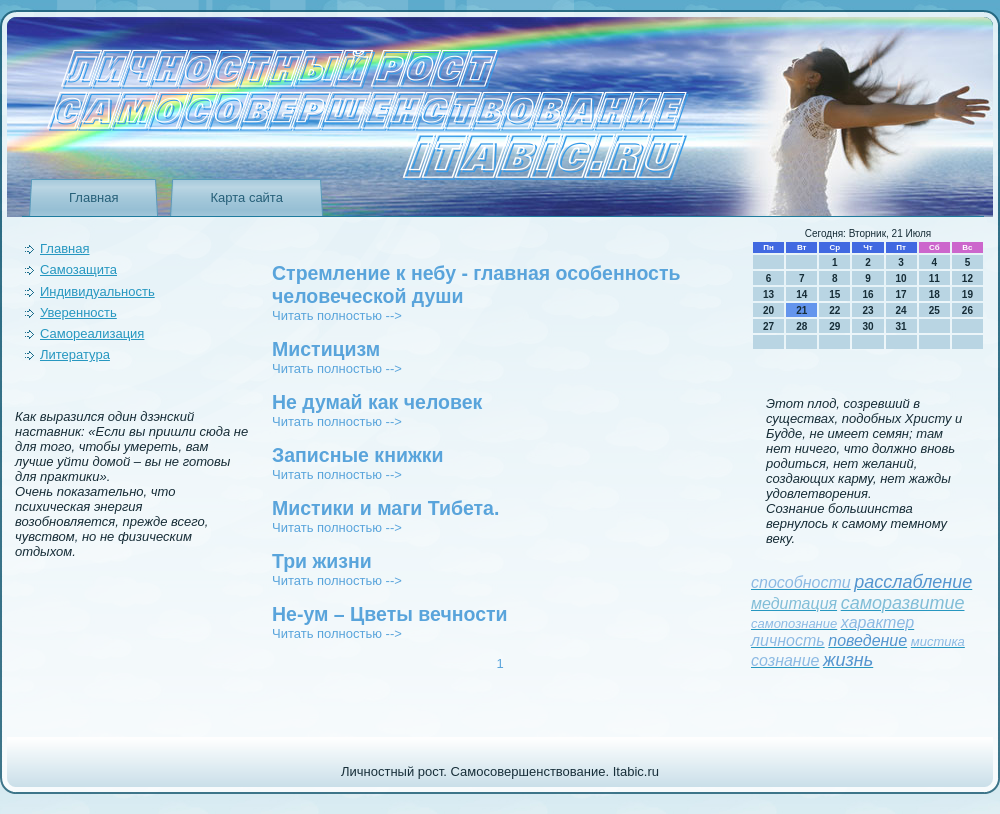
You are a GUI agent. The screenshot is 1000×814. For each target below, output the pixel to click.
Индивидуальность (97, 291)
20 (768, 310)
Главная (93, 197)
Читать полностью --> (337, 315)
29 (834, 326)
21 (801, 310)
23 (867, 310)
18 (934, 294)
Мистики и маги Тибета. (385, 508)
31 (901, 326)
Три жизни (322, 561)
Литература (75, 354)
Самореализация (92, 333)
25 (934, 310)
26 (967, 310)
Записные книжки (357, 455)
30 (867, 326)
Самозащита (78, 269)
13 (768, 294)
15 (834, 294)
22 (834, 310)
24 (901, 310)
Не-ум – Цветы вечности (390, 614)
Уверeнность (78, 312)
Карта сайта (246, 197)
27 (768, 326)
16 (867, 294)
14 (801, 294)
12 (967, 278)
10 (901, 278)
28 (801, 326)
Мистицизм (326, 349)
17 (901, 294)
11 (934, 278)
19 (967, 294)
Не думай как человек (377, 402)
